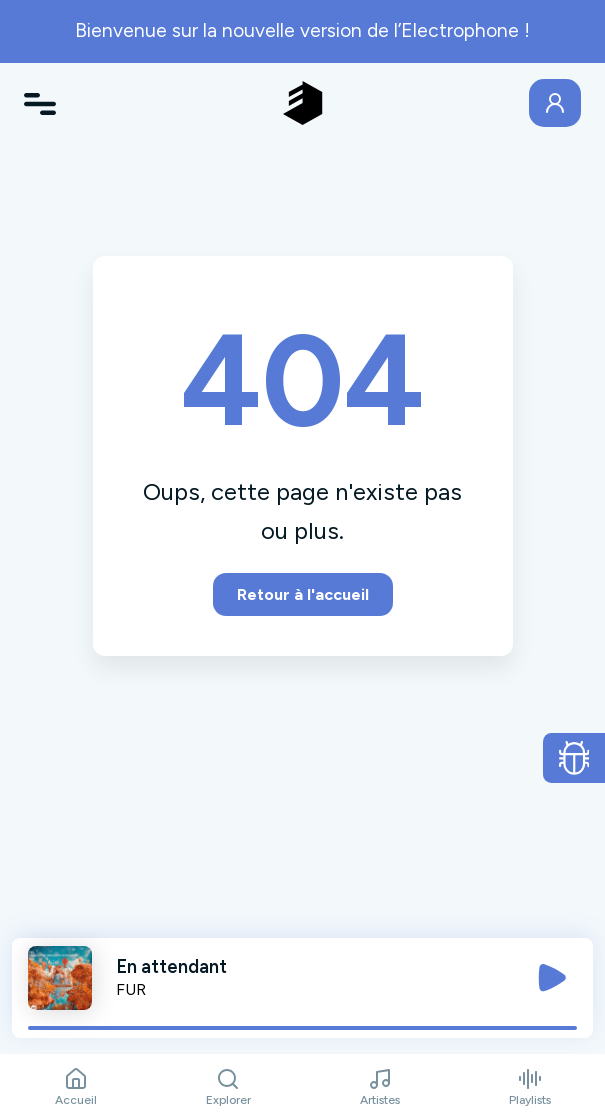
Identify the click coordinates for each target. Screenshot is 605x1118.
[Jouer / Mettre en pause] (552, 978)
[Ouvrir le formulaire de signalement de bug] (574, 758)
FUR (131, 989)
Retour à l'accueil (303, 594)
